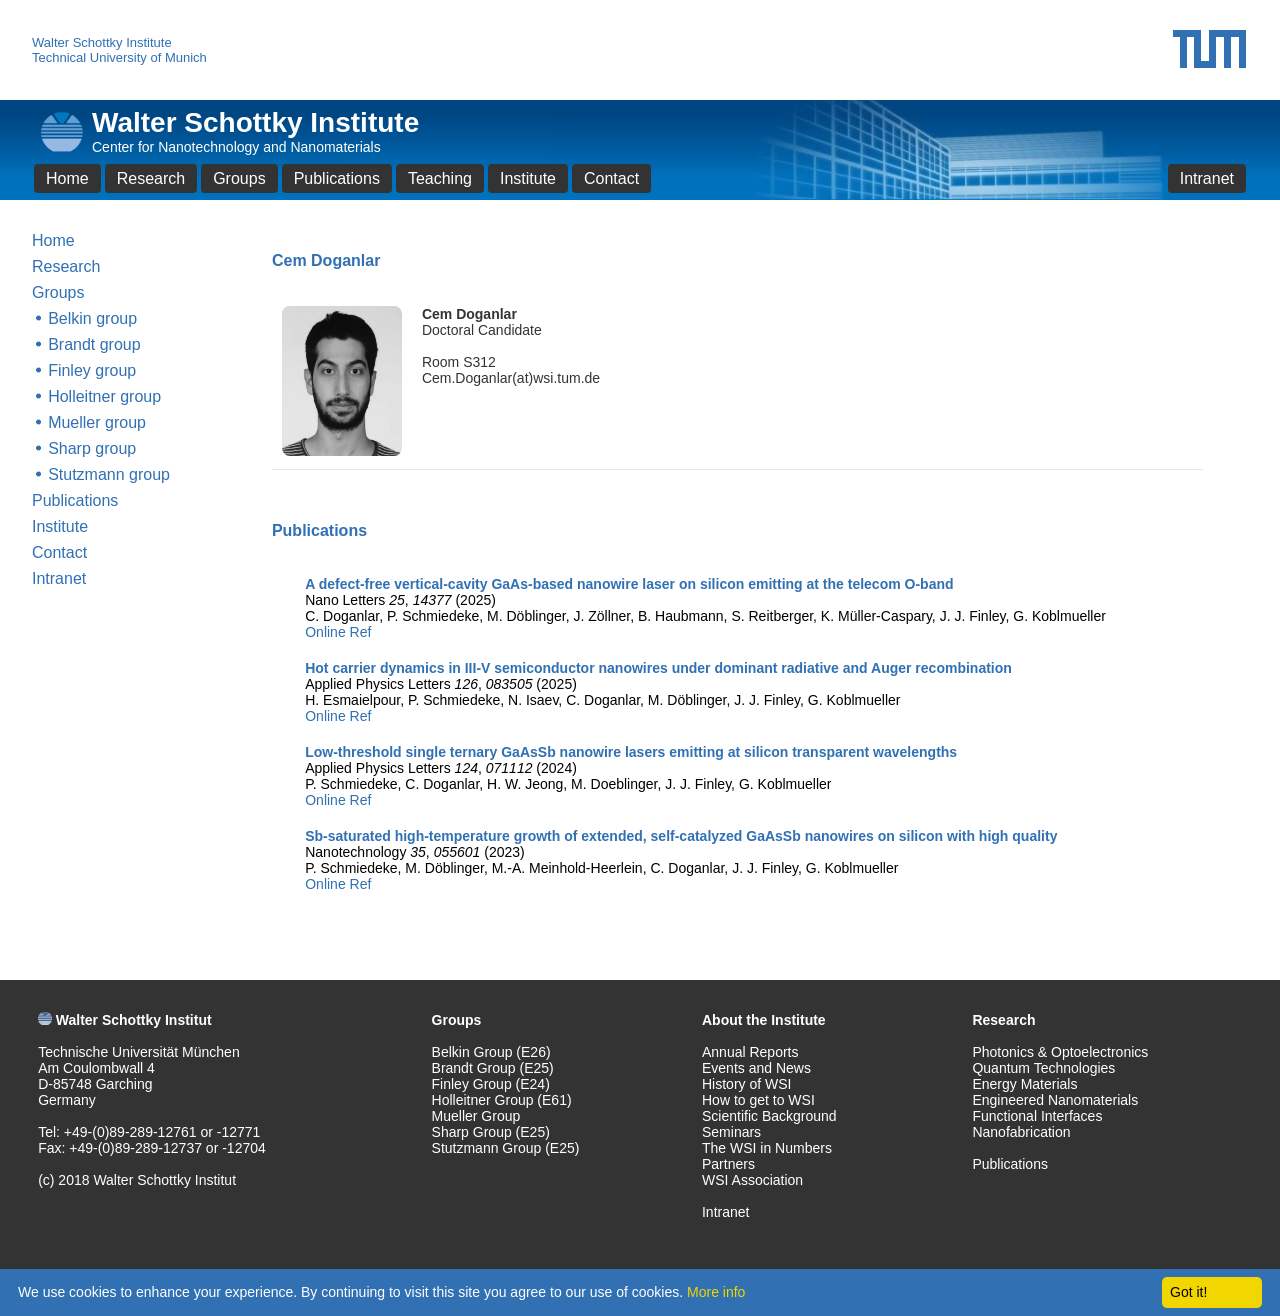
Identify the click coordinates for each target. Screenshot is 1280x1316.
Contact (611, 178)
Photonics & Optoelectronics (1060, 1052)
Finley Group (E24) (491, 1084)
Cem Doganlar (469, 314)
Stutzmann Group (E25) (506, 1148)
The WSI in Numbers (767, 1148)
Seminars (731, 1132)
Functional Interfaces (1037, 1116)
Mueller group (97, 422)
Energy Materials (1024, 1084)
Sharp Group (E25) (491, 1132)
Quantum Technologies (1043, 1068)
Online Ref (338, 632)
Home (67, 178)
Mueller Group (476, 1116)
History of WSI (746, 1084)
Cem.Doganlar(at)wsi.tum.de (511, 378)
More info (716, 1292)
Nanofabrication (1021, 1132)
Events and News (756, 1068)
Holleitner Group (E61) (502, 1100)
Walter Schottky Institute (102, 42)
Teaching (440, 178)
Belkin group (92, 318)
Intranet (1207, 178)
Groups (239, 178)
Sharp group (92, 448)
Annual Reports (750, 1052)
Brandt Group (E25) (493, 1068)
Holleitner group (104, 396)
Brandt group (94, 344)
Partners (728, 1164)
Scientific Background (769, 1116)
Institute (528, 178)
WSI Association (752, 1180)
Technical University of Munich (119, 57)
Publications (337, 178)
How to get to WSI (758, 1100)
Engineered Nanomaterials (1055, 1100)
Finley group (92, 370)
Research (151, 178)
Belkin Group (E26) (491, 1052)
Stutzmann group (109, 474)
